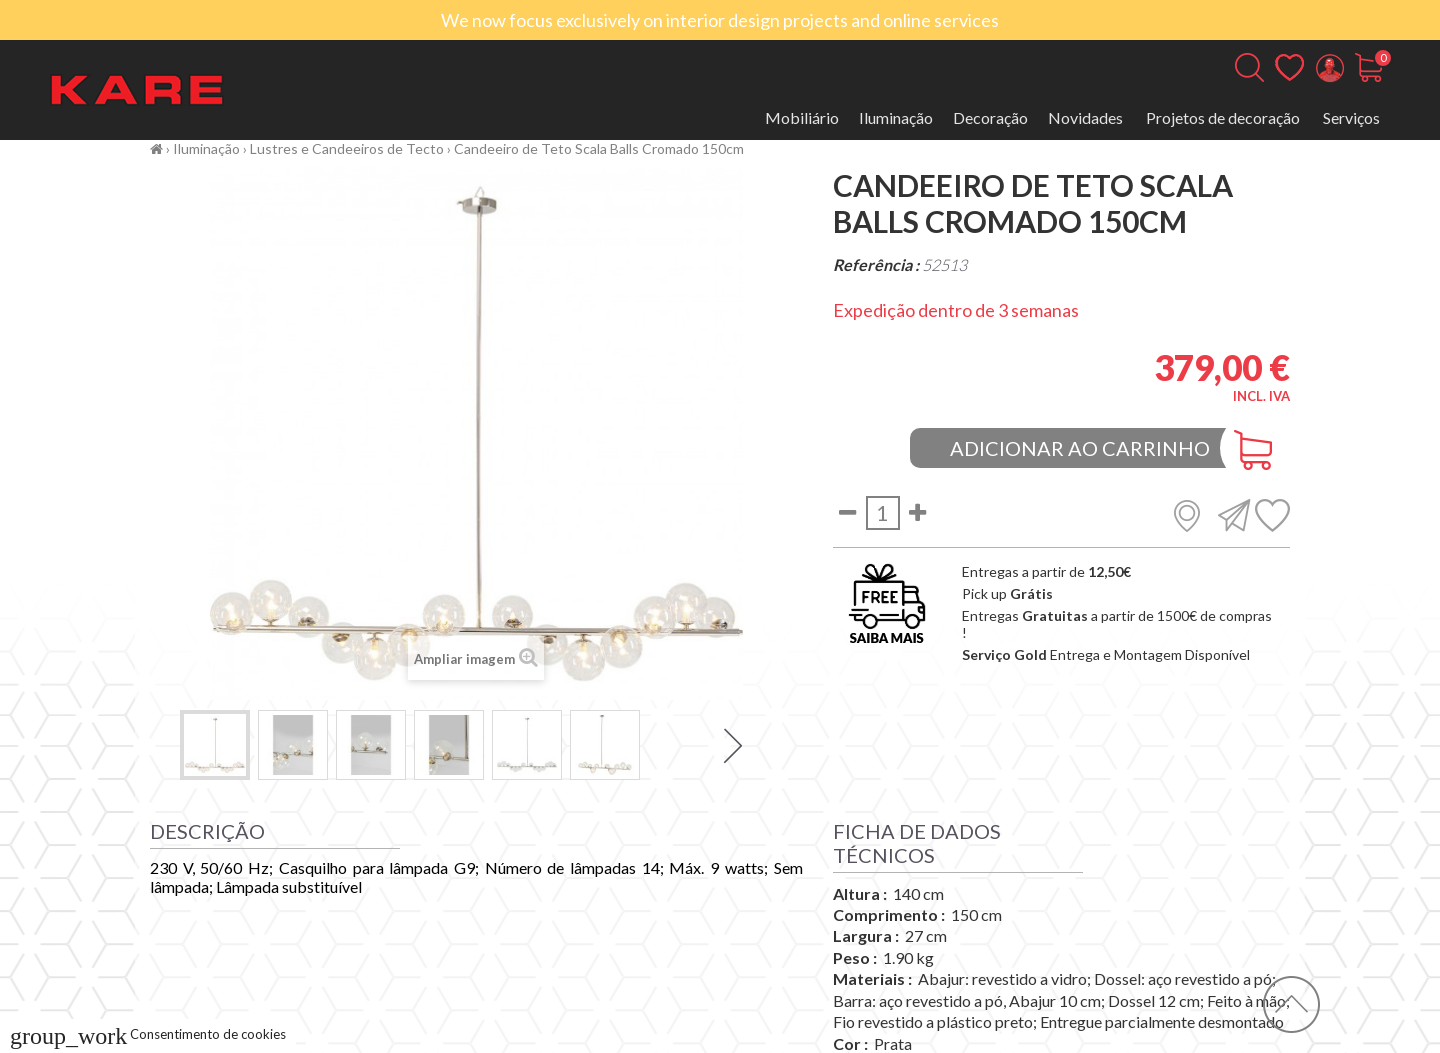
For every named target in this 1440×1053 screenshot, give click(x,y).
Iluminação (896, 117)
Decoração (990, 117)
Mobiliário (802, 117)
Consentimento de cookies (148, 1034)
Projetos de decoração (1223, 117)
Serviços (1351, 117)
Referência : (876, 264)
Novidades (1085, 117)
